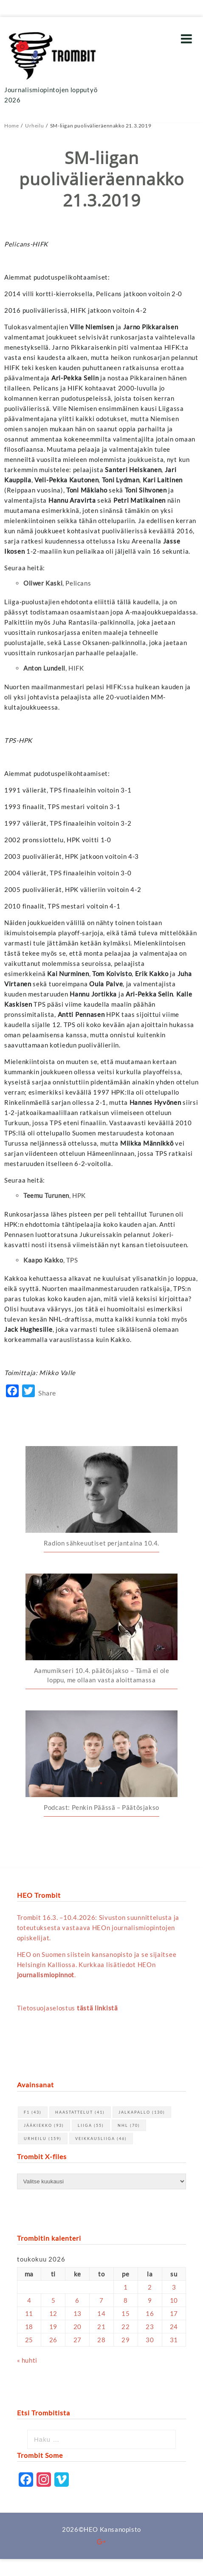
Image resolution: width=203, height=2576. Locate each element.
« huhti (27, 2360)
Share (47, 1393)
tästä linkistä (97, 2008)
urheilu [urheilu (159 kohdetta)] (43, 2138)
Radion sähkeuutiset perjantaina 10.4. (101, 1543)
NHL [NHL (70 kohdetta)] (129, 2125)
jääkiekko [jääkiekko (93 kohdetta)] (44, 2125)
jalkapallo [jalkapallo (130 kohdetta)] (141, 2112)
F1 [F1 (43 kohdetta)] (33, 2112)
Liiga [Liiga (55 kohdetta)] (91, 2125)
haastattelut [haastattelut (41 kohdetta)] (80, 2112)
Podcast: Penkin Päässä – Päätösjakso (101, 1807)
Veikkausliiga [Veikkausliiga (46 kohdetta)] (101, 2138)
